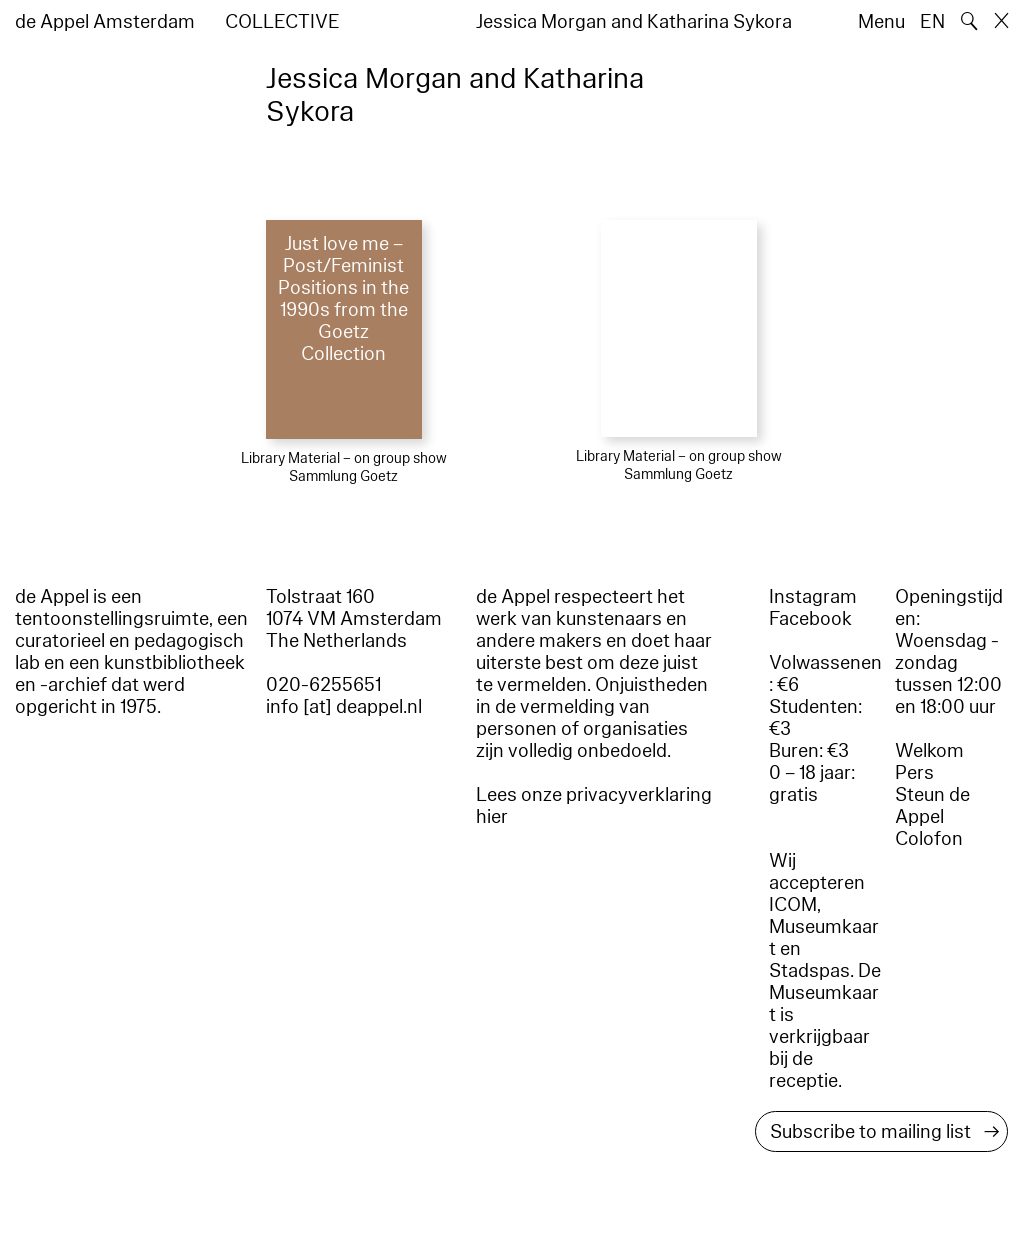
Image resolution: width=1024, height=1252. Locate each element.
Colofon (929, 839)
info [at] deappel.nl (344, 707)
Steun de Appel (932, 806)
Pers (914, 773)
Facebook (810, 619)
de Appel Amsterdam (105, 22)
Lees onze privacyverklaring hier (594, 806)
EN (932, 22)
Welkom (929, 751)
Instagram (813, 597)
